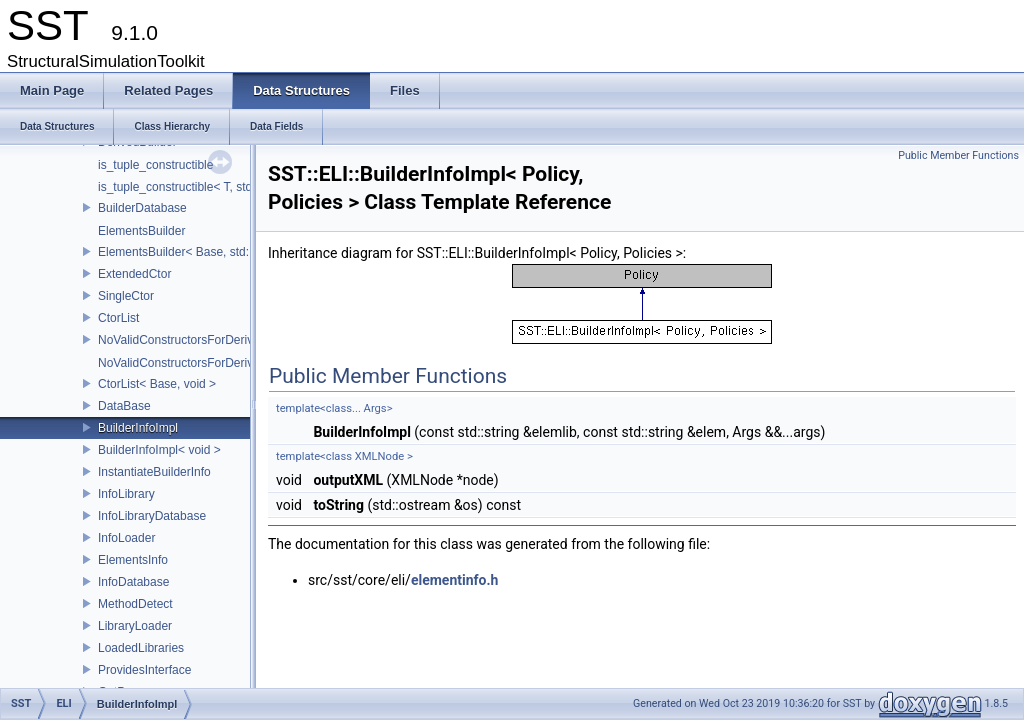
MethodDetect (135, 604)
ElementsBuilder (141, 231)
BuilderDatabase (142, 208)
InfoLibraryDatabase (152, 516)
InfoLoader (126, 538)
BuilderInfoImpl (138, 428)
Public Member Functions (958, 155)
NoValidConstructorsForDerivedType (195, 340)
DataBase (124, 406)
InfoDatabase (133, 582)
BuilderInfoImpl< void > (159, 450)
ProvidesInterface (144, 670)
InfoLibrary (126, 494)
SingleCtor (126, 296)
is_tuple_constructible (155, 165)
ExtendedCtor (134, 274)
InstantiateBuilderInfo (154, 472)
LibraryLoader (135, 626)
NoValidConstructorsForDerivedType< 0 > (209, 363)
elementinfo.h (454, 580)
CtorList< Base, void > (157, 384)
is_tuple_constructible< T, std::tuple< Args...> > (222, 187)
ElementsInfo (133, 560)
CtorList (118, 318)
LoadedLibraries (141, 648)
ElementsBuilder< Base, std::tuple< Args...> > (219, 252)
